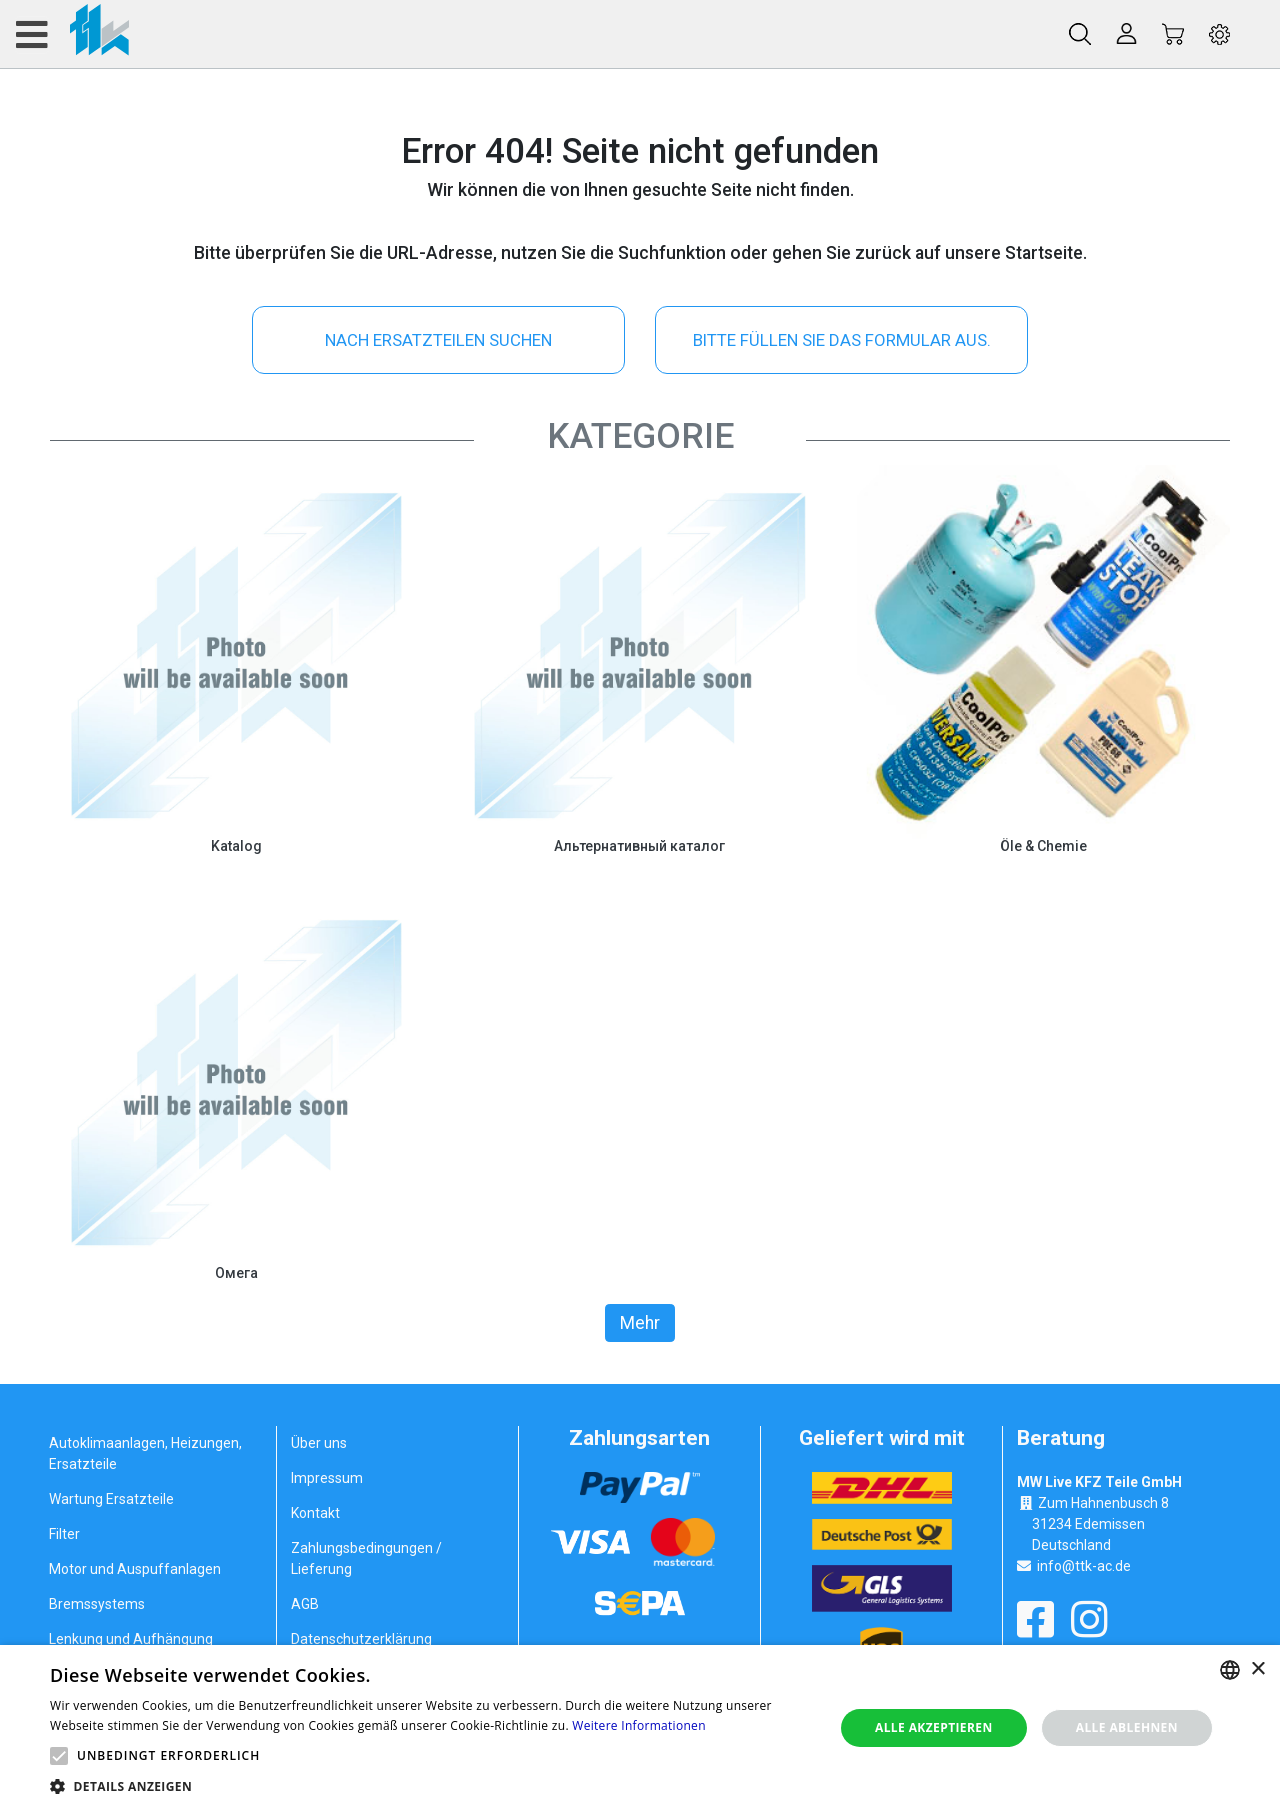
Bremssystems (97, 1604)
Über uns (319, 1443)
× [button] (1257, 1669)
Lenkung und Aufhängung (131, 1639)
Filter (64, 1534)
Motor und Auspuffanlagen (135, 1569)
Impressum (327, 1478)
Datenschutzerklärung (361, 1639)
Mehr (640, 1323)
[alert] (640, 1728)
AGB (305, 1604)
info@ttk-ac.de (1084, 1566)
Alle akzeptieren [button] (934, 1727)
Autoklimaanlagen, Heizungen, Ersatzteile (145, 1453)
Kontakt (315, 1513)
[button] (59, 1756)
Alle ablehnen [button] (1127, 1727)
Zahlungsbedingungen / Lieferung (366, 1558)
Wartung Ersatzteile (111, 1499)
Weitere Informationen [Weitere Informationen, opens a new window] (639, 1725)
